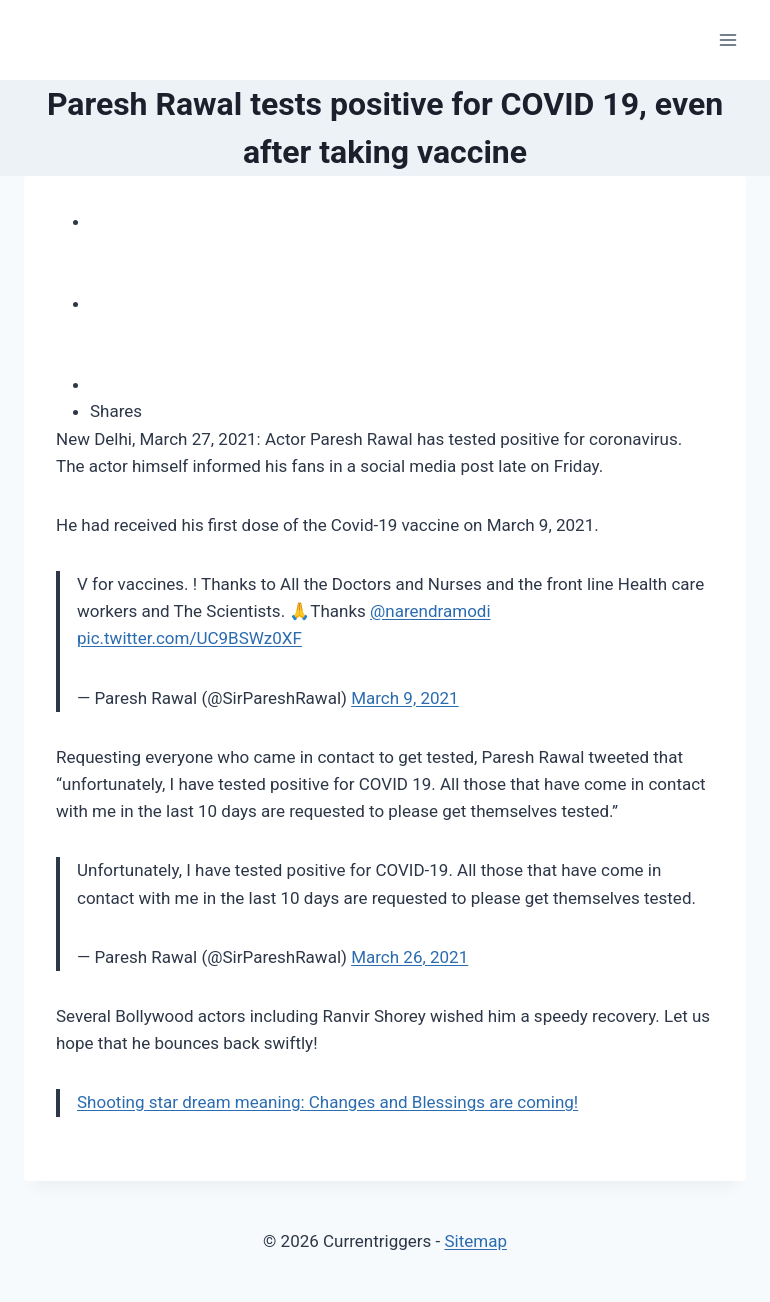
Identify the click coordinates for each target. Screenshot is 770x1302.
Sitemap (475, 1241)
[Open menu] (727, 39)
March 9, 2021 (405, 698)
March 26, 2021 (409, 957)
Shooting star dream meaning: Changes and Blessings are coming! (327, 1102)
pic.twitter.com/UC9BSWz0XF (189, 638)
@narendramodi (430, 611)
